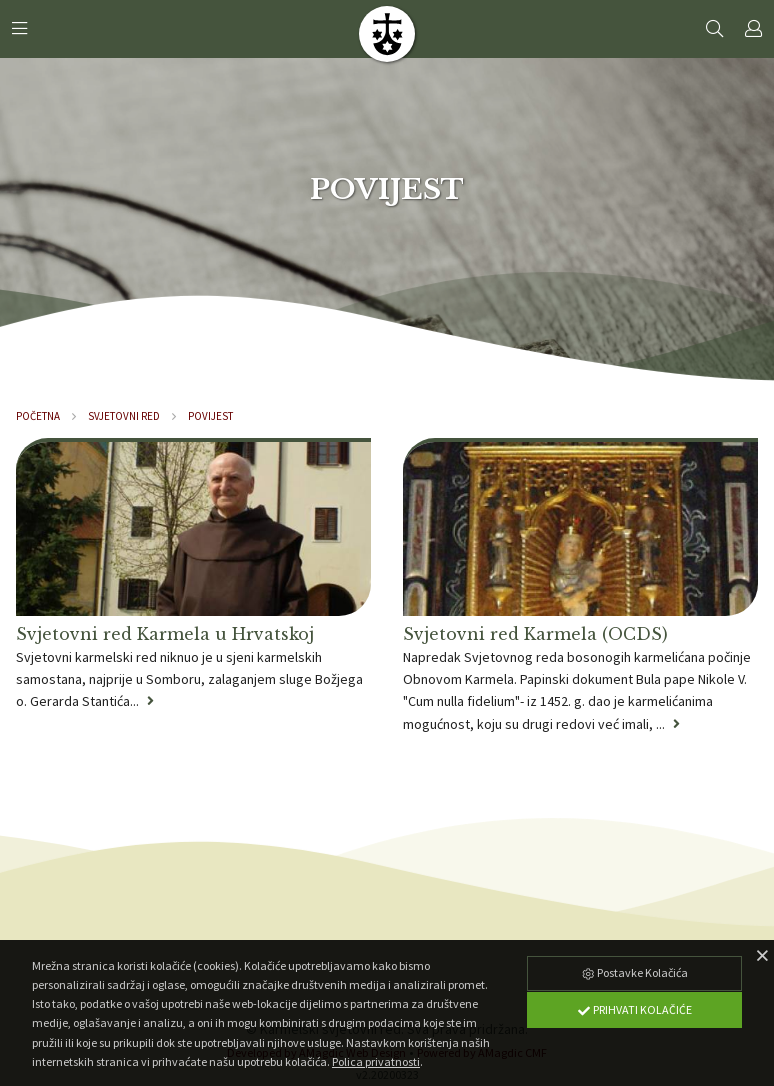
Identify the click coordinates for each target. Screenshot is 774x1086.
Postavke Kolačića (634, 972)
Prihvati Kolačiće (634, 1009)
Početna (38, 416)
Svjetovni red (124, 416)
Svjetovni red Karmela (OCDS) (535, 634)
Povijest (210, 416)
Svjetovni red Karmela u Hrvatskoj (165, 634)
